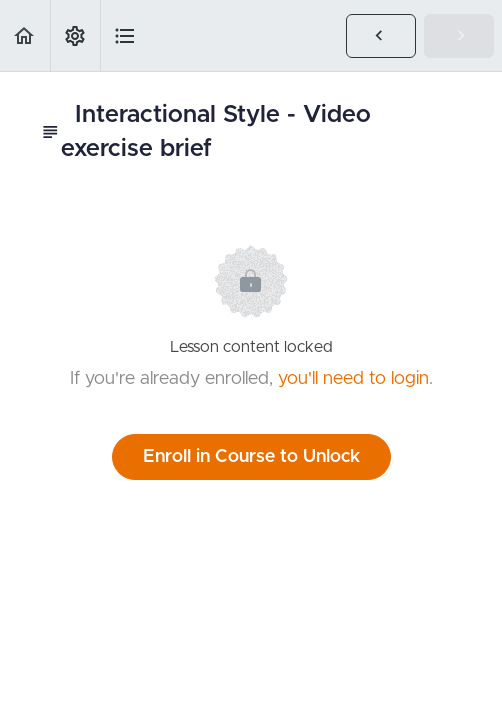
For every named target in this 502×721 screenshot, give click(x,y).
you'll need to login (353, 379)
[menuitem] (75, 35)
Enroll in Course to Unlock (251, 457)
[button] (25, 35)
